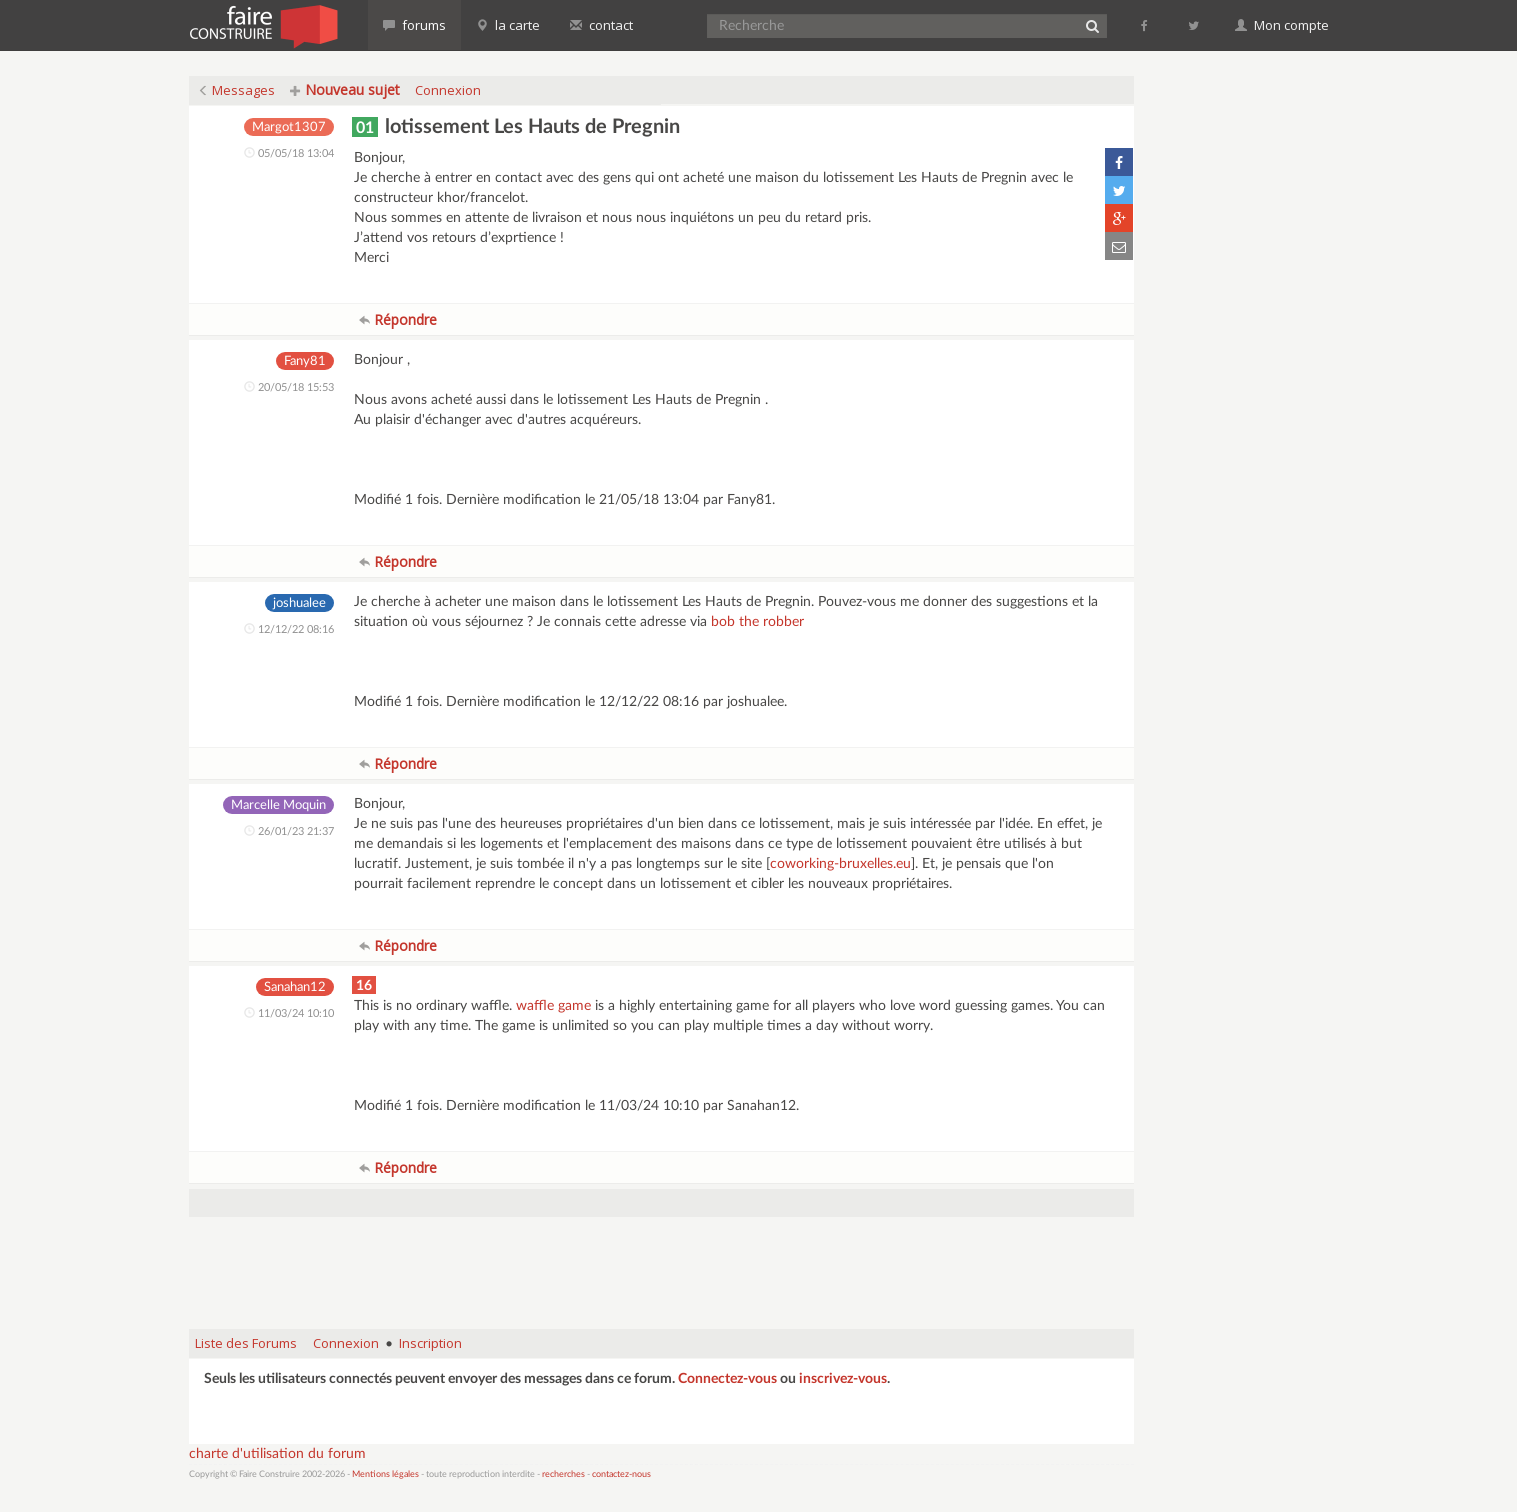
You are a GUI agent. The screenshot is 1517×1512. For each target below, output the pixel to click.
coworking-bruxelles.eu (840, 864)
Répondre (398, 319)
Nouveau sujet (345, 89)
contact (601, 25)
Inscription (430, 1343)
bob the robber (757, 622)
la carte (508, 25)
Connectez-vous (727, 1379)
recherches (563, 1474)
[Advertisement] (661, 1263)
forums (414, 25)
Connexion (448, 90)
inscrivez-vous (843, 1379)
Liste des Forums (246, 1343)
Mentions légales (385, 1474)
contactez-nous (621, 1474)
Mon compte (1282, 25)
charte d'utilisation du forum (277, 1454)
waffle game (553, 1006)
